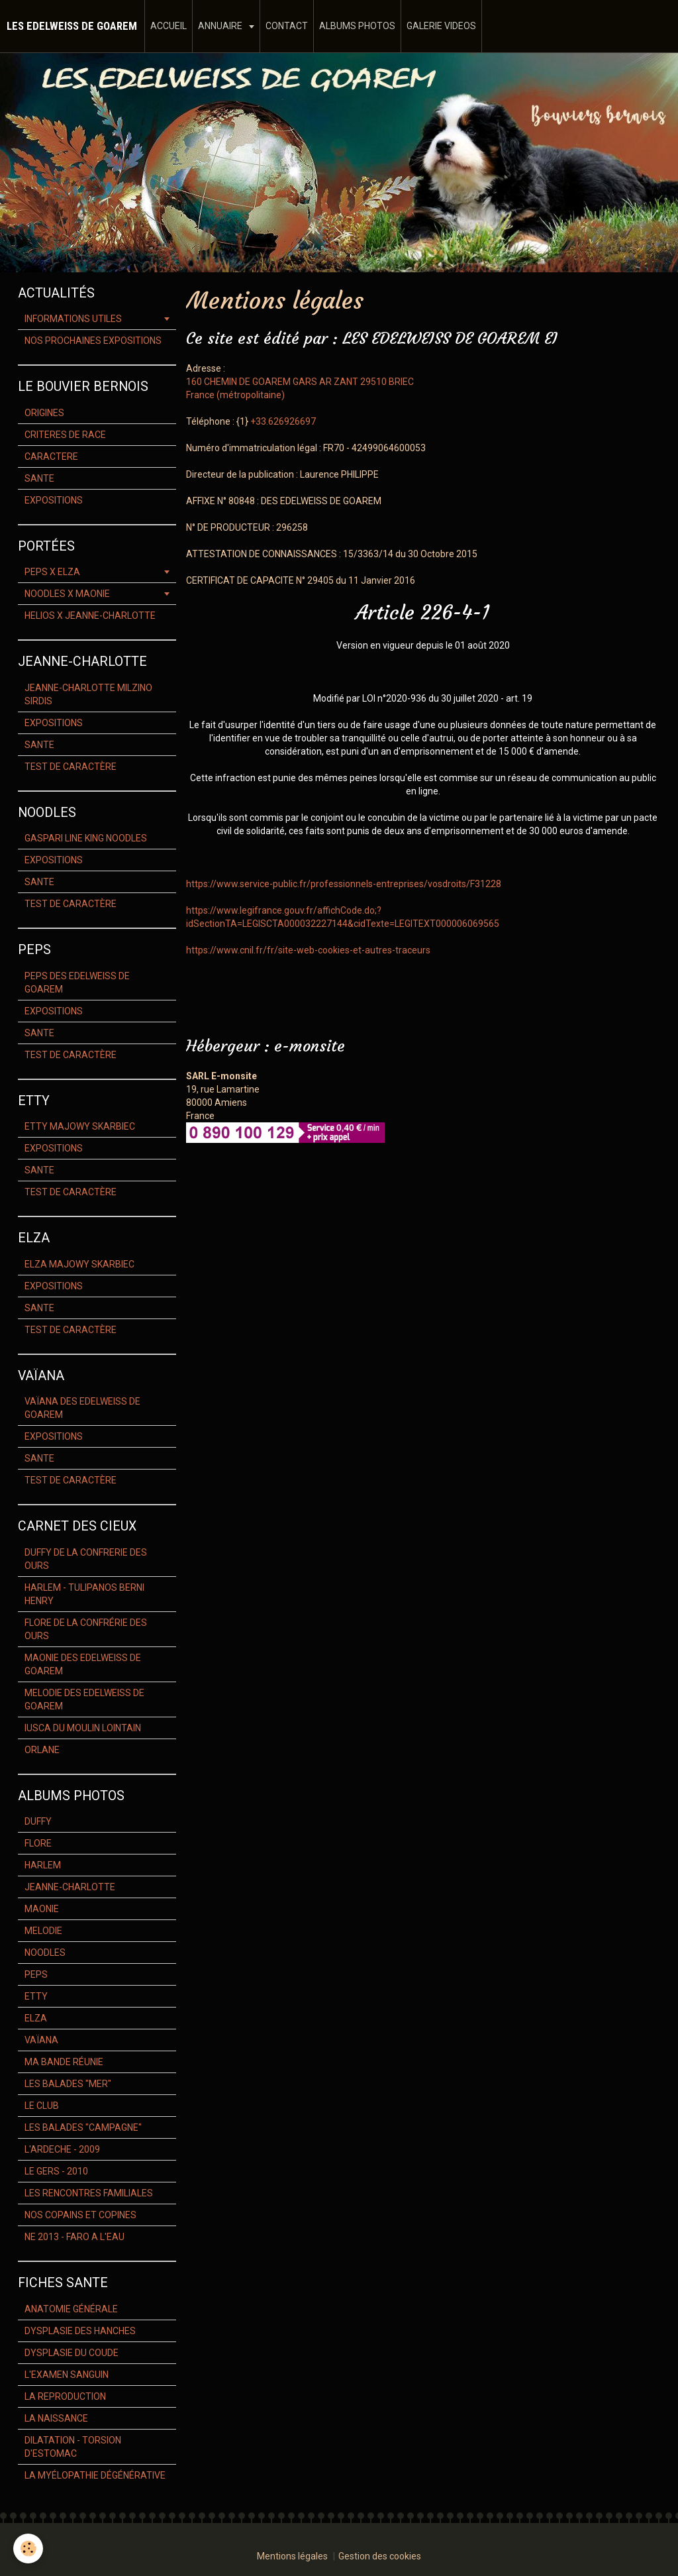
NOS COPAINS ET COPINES (80, 2215)
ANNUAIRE (221, 26)
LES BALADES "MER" (67, 2083)
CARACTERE (51, 456)
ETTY (36, 1996)
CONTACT (287, 26)
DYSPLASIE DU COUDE (71, 2352)
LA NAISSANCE (56, 2418)
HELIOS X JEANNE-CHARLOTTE (90, 615)
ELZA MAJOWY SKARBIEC (79, 1264)
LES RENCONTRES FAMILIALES (88, 2193)
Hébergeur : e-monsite (265, 1046)
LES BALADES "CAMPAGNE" (83, 2127)
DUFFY (38, 1821)
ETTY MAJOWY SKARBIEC (79, 1126)
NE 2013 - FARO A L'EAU (74, 2236)
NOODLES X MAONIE (67, 593)
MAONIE (41, 1909)
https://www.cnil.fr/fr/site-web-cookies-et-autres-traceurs (308, 950)
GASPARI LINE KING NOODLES (85, 838)
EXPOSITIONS (53, 500)
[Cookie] (28, 2548)
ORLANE (42, 1749)
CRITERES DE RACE (65, 434)
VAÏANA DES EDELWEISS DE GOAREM (82, 1408)
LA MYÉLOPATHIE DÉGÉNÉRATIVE (95, 2475)
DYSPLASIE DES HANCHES (80, 2331)
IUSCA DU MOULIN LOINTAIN (82, 1728)
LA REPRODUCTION (65, 2396)
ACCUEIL (168, 26)
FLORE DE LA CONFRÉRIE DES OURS (85, 1629)
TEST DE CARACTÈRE (70, 766)
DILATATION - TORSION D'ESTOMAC (72, 2447)
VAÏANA (41, 2040)
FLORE (38, 1843)
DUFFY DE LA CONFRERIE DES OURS (85, 1559)
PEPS (36, 1974)
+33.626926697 (283, 421)
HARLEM (42, 1865)
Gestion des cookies (379, 2556)
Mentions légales (292, 2556)
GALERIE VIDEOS (441, 26)
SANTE (39, 478)
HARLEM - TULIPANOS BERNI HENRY (84, 1594)
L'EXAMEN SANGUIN (66, 2374)
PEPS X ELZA (52, 571)
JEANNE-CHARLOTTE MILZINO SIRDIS (88, 694)
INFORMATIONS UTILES (73, 318)
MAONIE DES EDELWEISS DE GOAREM (82, 1664)
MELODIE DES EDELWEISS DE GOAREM (84, 1699)
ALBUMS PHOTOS (357, 26)
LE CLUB (41, 2105)
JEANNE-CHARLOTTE (69, 1887)
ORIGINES (44, 412)
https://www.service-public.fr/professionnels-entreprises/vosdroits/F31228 (343, 884)
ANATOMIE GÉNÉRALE (71, 2309)
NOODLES (45, 1952)
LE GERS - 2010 (56, 2171)
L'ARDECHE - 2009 (62, 2149)
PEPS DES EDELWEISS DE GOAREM (77, 982)
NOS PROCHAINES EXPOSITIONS (93, 340)
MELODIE (43, 1930)
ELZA (35, 2018)
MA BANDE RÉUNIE (63, 2062)
